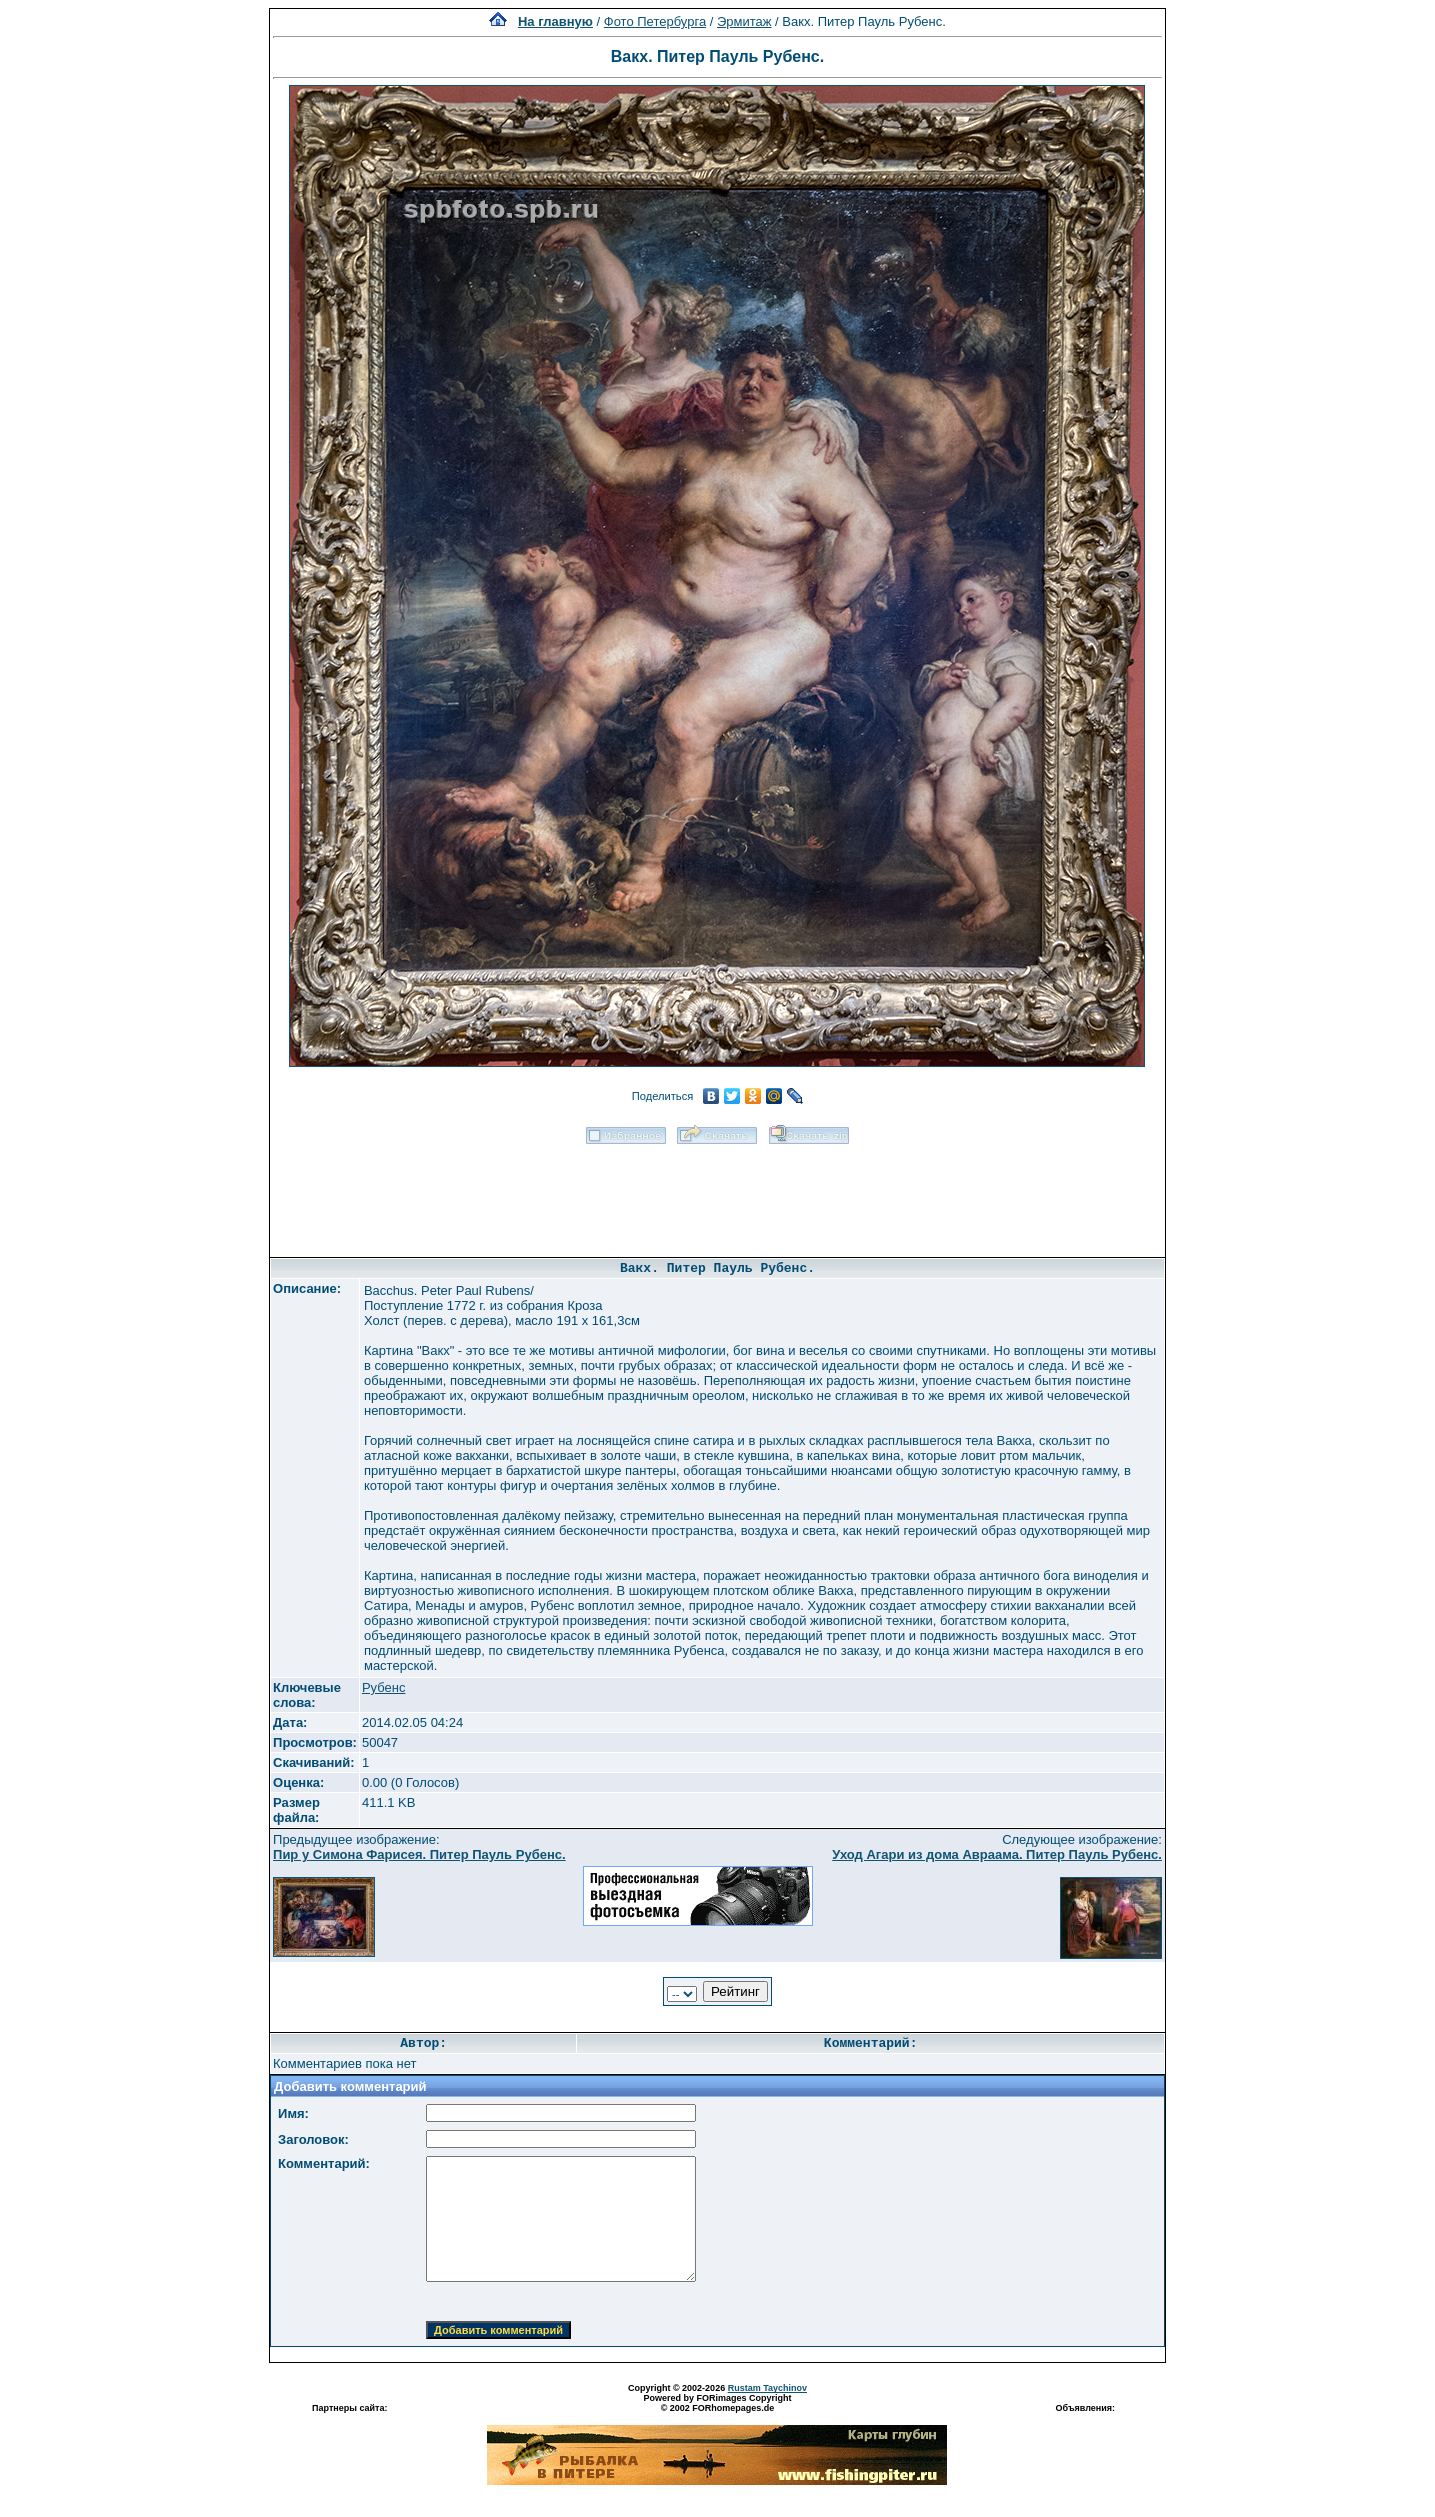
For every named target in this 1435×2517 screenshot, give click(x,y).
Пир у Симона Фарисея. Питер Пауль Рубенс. (419, 1854)
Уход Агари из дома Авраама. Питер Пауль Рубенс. (997, 1854)
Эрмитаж (744, 21)
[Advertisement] (717, 1194)
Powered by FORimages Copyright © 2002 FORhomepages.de (717, 2403)
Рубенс (384, 1687)
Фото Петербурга (655, 21)
